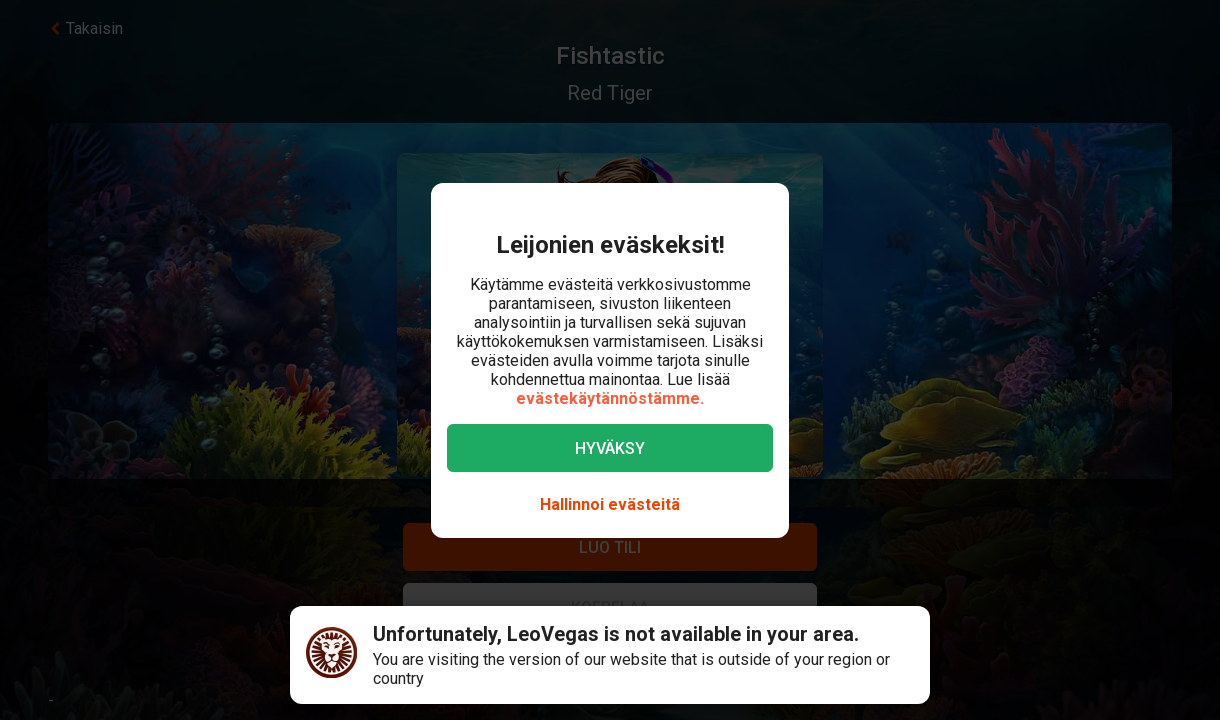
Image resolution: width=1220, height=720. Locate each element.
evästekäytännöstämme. (610, 398)
